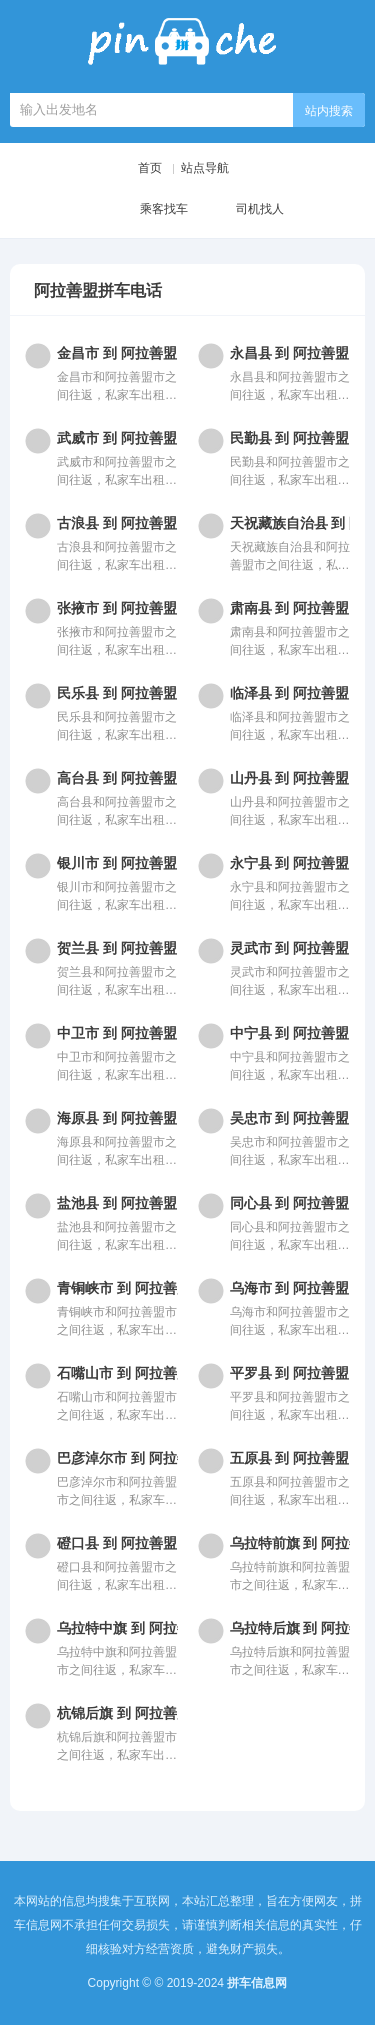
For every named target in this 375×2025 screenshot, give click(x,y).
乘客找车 (148, 210)
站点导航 (205, 168)
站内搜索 (329, 111)
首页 (150, 168)
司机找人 (244, 210)
